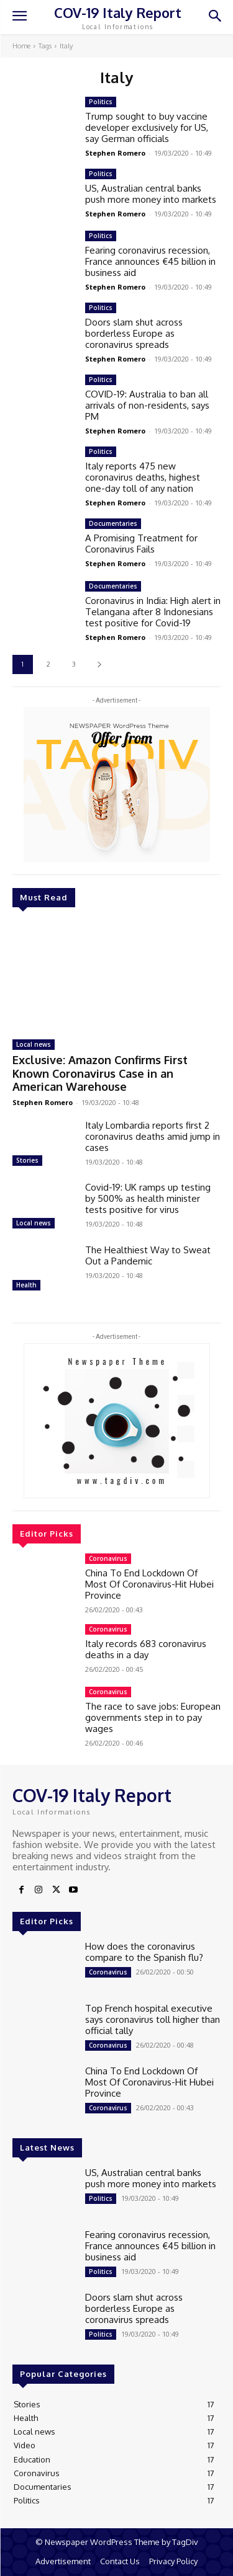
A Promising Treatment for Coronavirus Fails (141, 543)
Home (21, 46)
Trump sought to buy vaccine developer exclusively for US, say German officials (146, 127)
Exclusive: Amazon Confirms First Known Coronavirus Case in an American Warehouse (100, 1073)
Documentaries (113, 523)
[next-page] (99, 664)
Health (26, 1285)
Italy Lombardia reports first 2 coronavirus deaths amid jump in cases (152, 1136)
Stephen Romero (42, 1102)
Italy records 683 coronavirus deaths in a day (145, 1649)
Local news (33, 1044)
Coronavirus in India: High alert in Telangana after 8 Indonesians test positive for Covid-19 (153, 612)
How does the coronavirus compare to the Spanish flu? (144, 1951)
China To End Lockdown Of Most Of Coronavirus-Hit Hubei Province (149, 1584)
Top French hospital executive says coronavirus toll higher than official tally (152, 2019)
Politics (100, 101)
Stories (27, 1160)
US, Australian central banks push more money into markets (150, 193)
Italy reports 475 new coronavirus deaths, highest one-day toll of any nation (142, 477)
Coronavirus (108, 1558)
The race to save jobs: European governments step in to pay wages (153, 1717)
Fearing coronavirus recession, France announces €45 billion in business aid (150, 261)
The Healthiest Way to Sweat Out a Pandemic (148, 1255)
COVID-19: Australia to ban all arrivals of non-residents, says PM (147, 405)
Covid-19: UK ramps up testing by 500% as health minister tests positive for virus (148, 1198)
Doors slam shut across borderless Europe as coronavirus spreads (134, 333)
